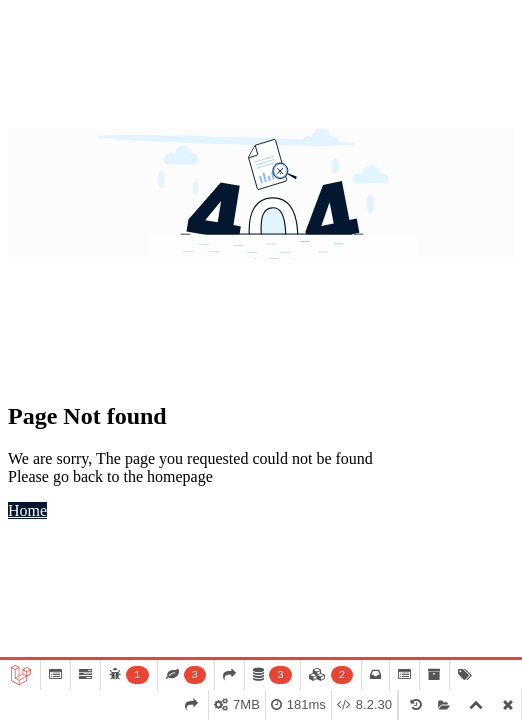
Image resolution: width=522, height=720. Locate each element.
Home (27, 510)
